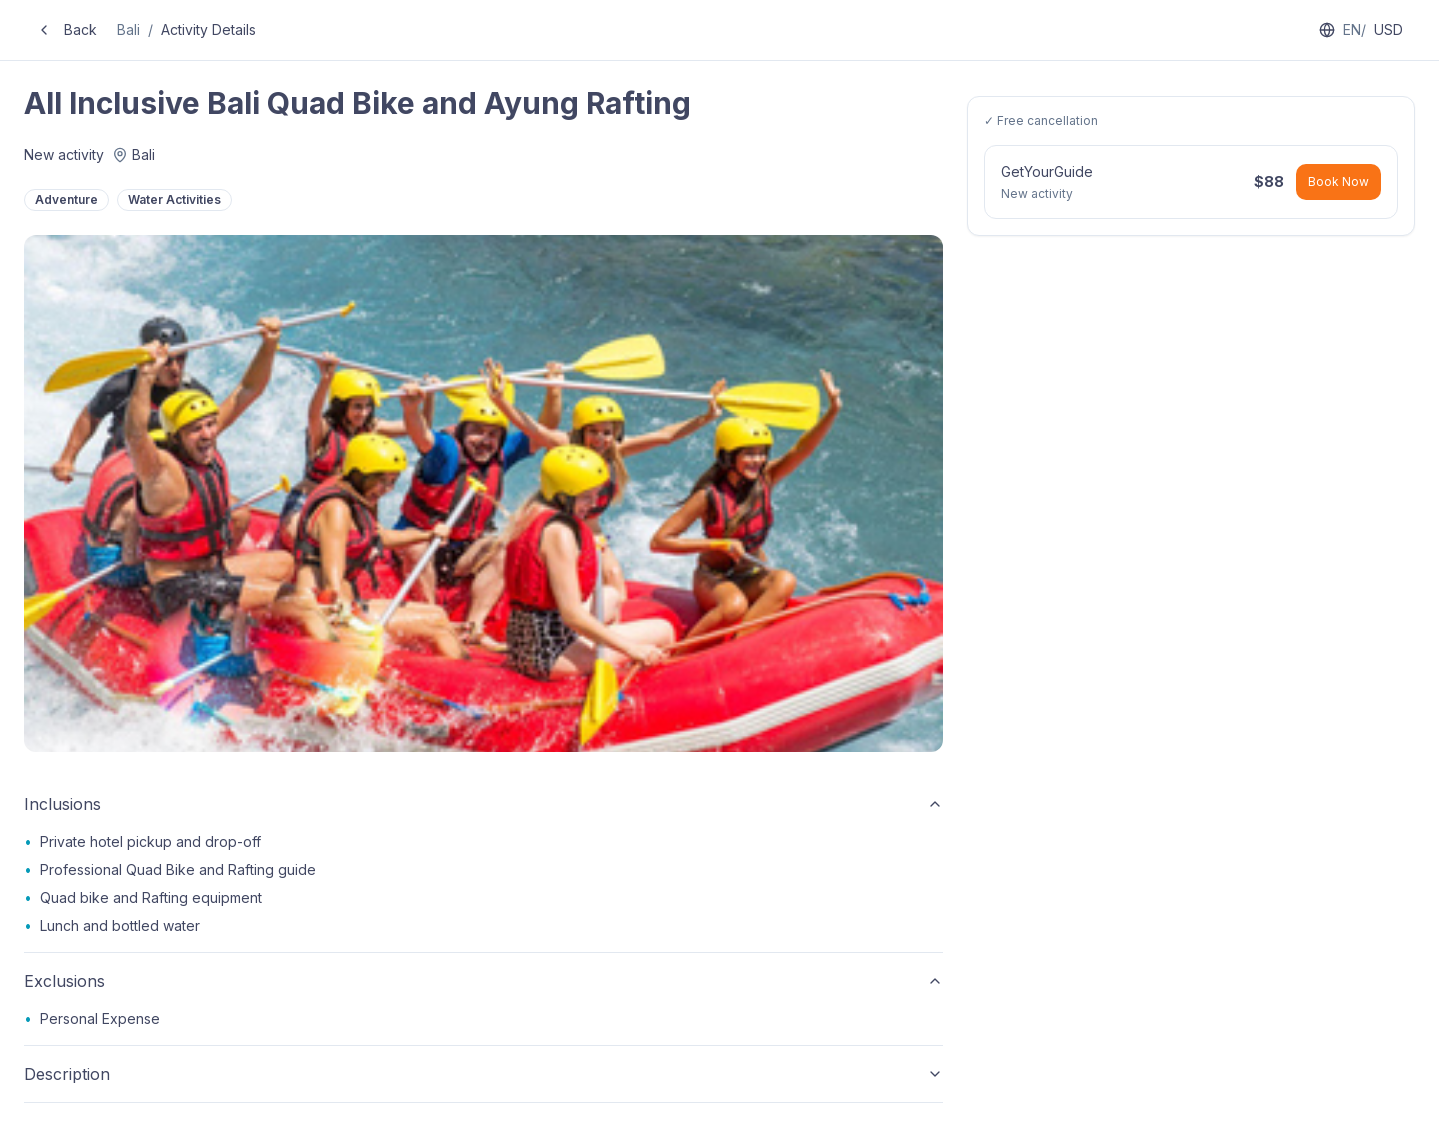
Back (66, 29)
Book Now (1338, 181)
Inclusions (483, 804)
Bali (128, 29)
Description (483, 1074)
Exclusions (483, 981)
